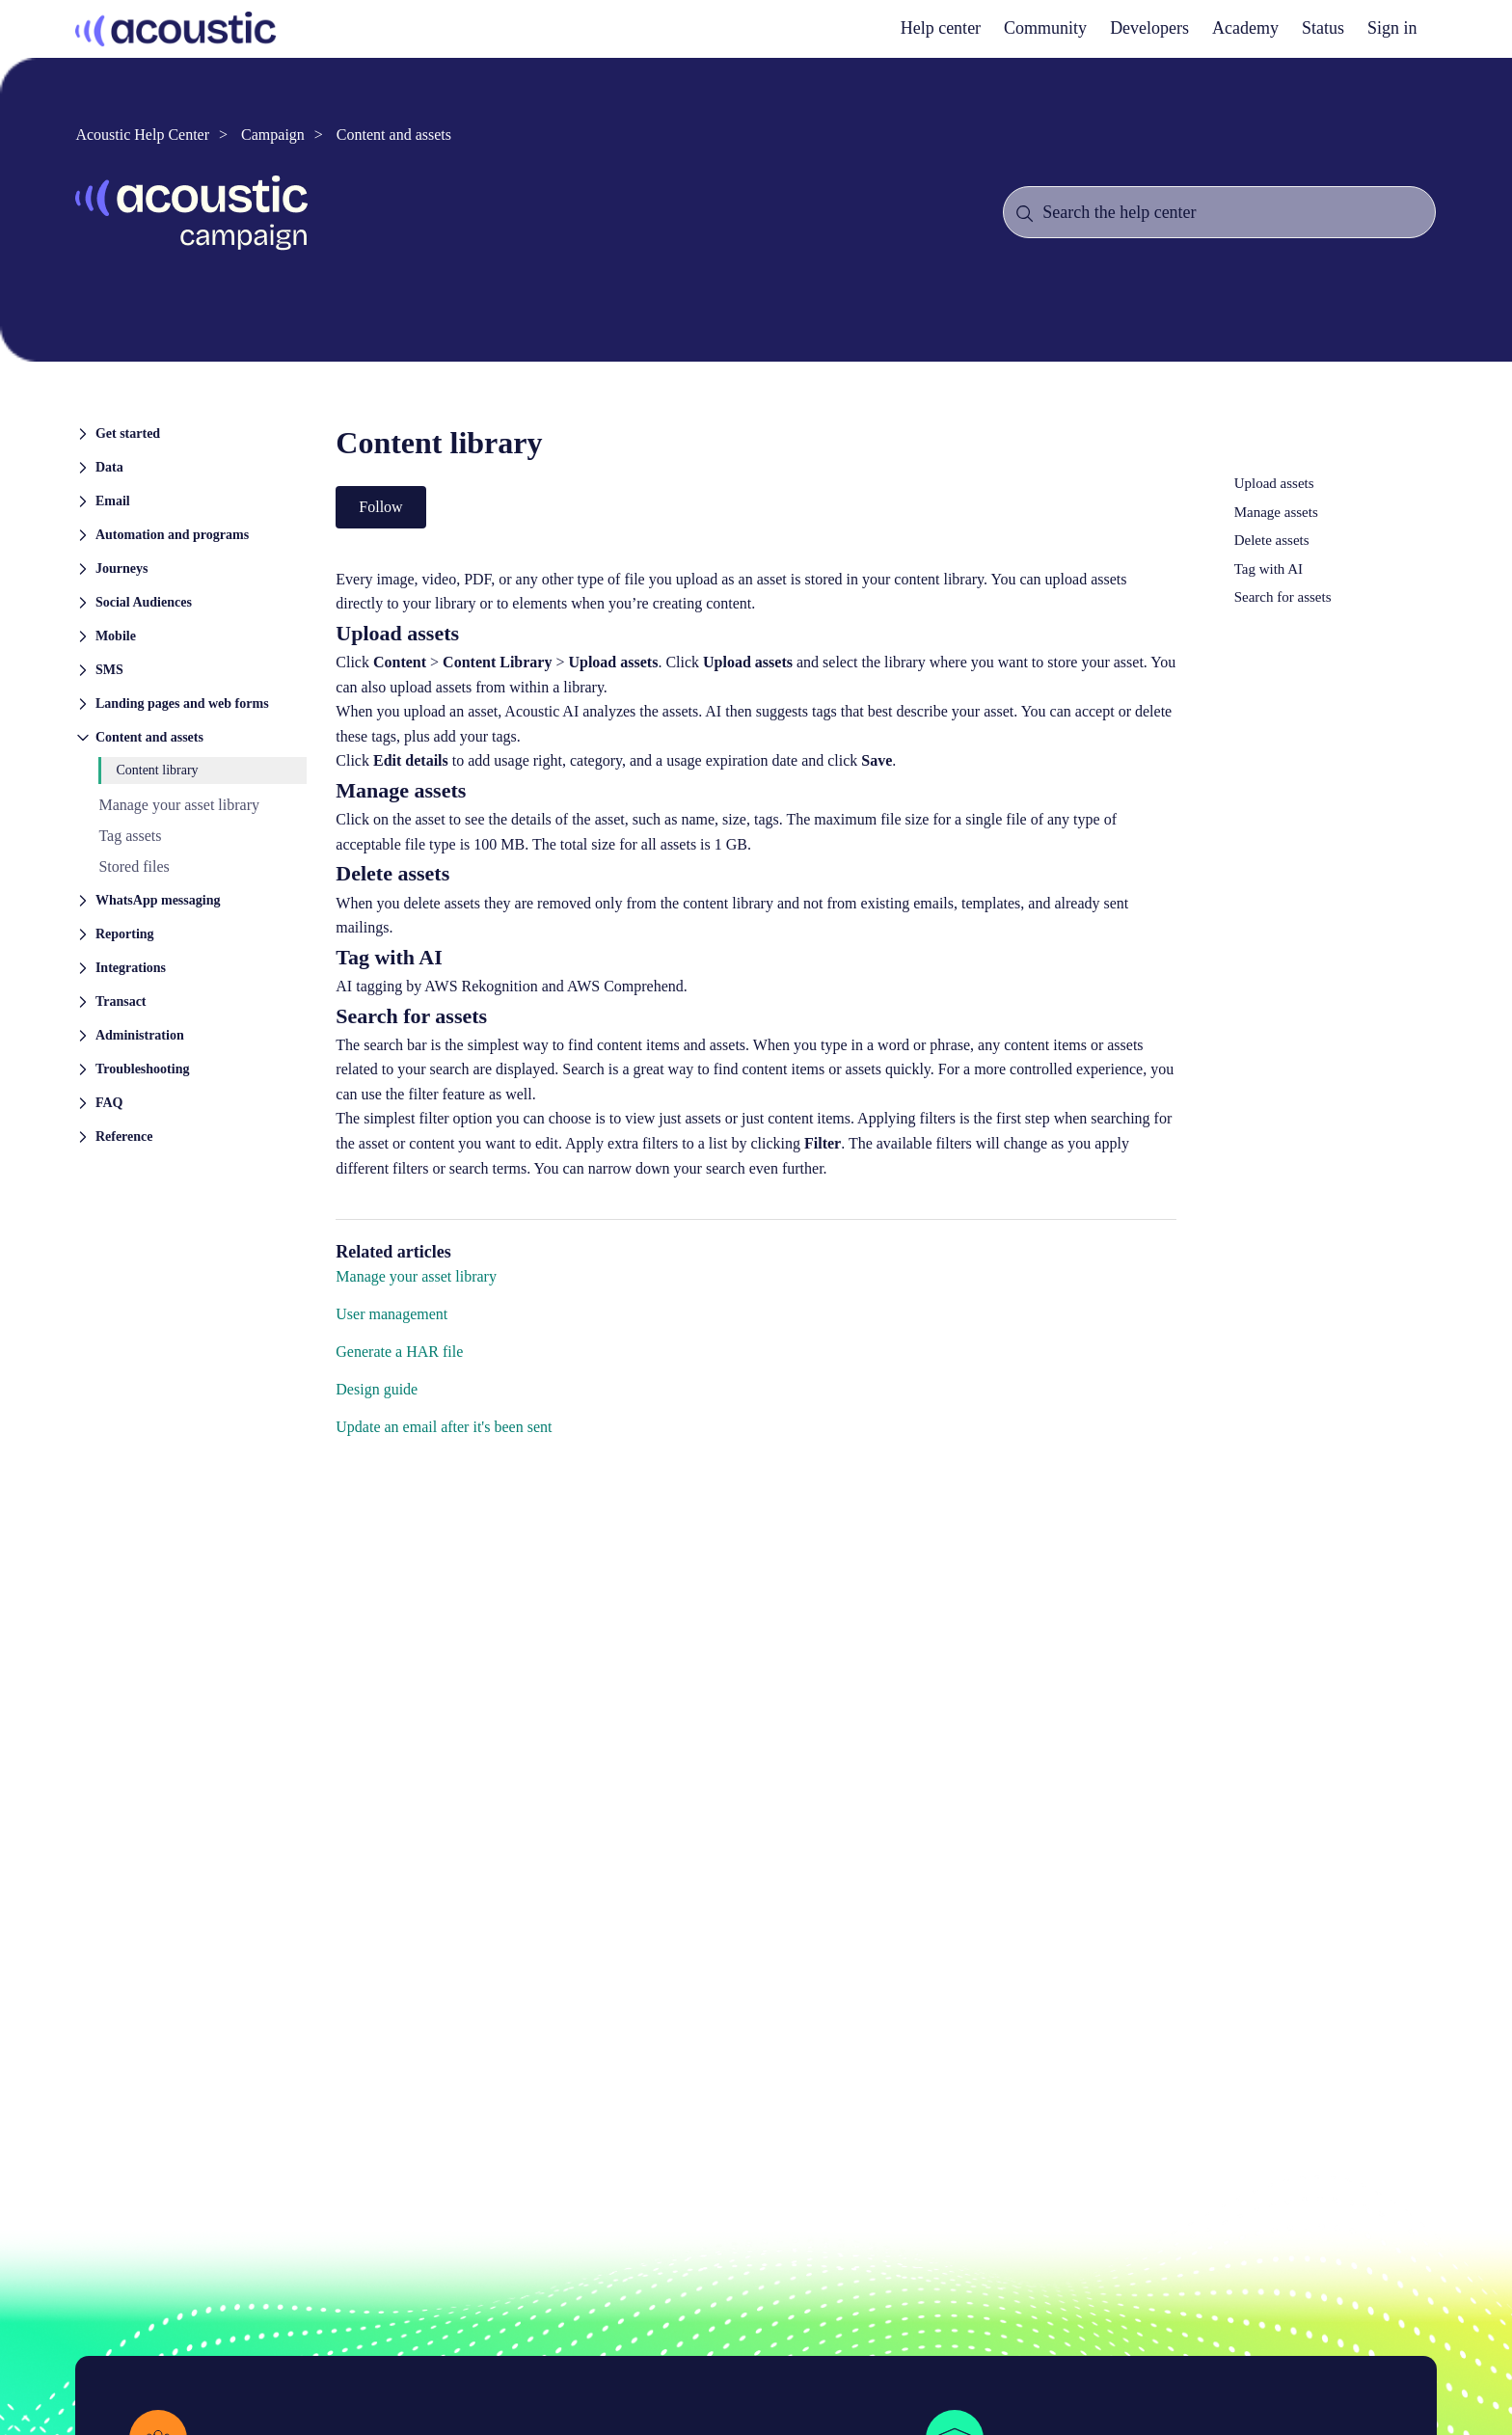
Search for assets (1283, 597)
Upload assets (1274, 483)
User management (391, 1314)
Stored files (133, 866)
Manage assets (1276, 512)
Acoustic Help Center (142, 134)
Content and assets (394, 134)
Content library (157, 770)
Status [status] (1323, 28)
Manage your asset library (178, 805)
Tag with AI (1268, 569)
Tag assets (129, 835)
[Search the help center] (1219, 212)
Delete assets (1272, 540)
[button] (191, 432)
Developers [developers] (1149, 28)
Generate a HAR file (399, 1351)
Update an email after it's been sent (444, 1427)
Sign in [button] (1392, 28)
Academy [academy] (1245, 28)
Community (1045, 28)
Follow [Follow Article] (380, 507)
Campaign (273, 134)
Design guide (377, 1389)
